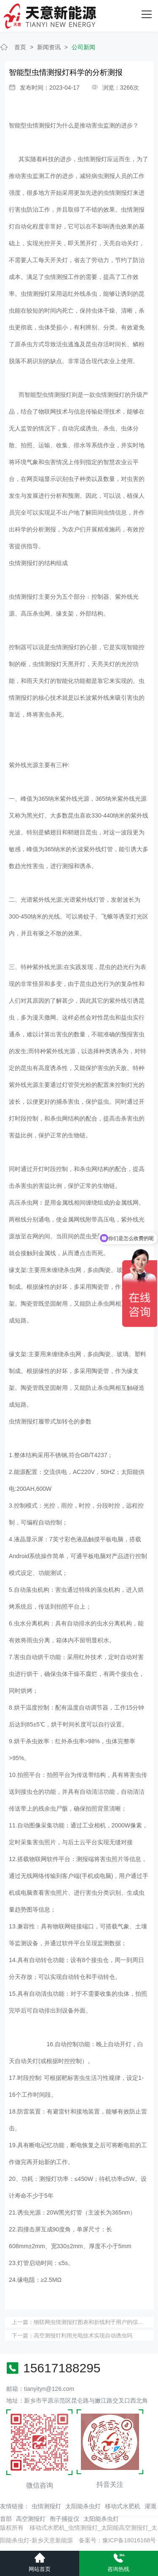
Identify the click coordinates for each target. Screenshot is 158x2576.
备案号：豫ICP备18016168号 (117, 2540)
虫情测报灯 (46, 2506)
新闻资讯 (49, 47)
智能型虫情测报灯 (32, 125)
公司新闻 (83, 47)
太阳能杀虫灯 (83, 2506)
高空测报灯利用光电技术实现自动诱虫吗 (83, 2335)
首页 (20, 47)
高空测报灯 (31, 2518)
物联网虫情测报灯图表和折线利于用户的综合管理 (94, 2322)
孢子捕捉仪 (64, 2518)
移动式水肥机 (122, 2506)
